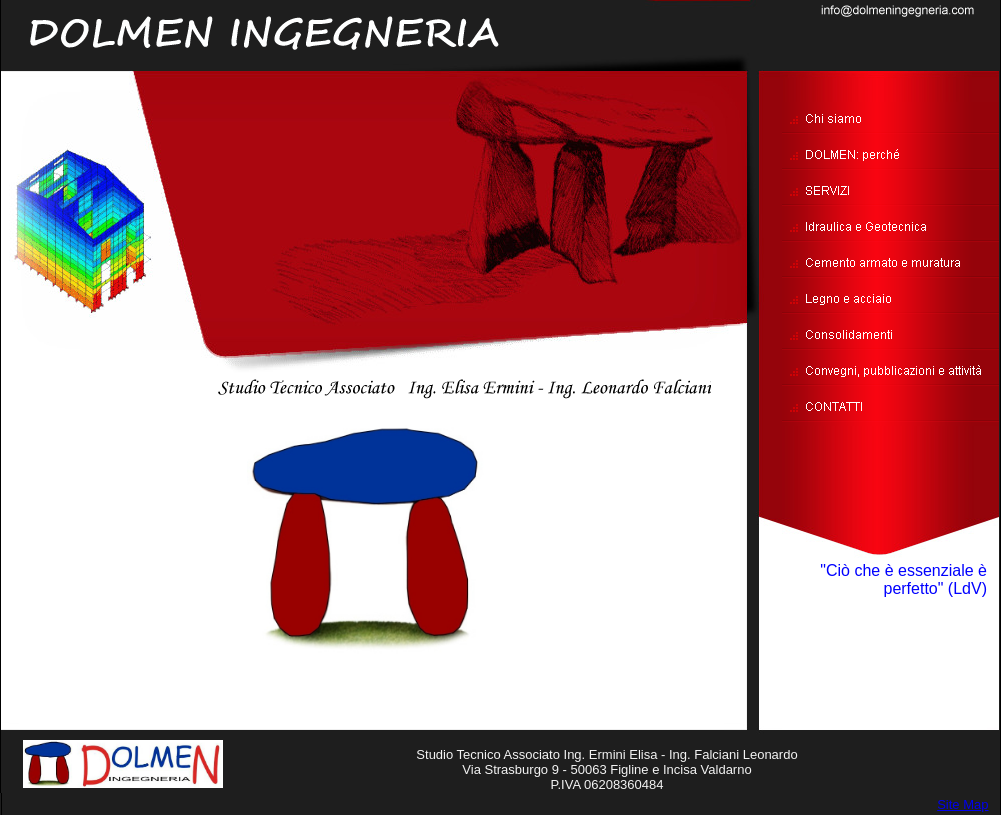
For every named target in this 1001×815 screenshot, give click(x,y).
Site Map (962, 804)
